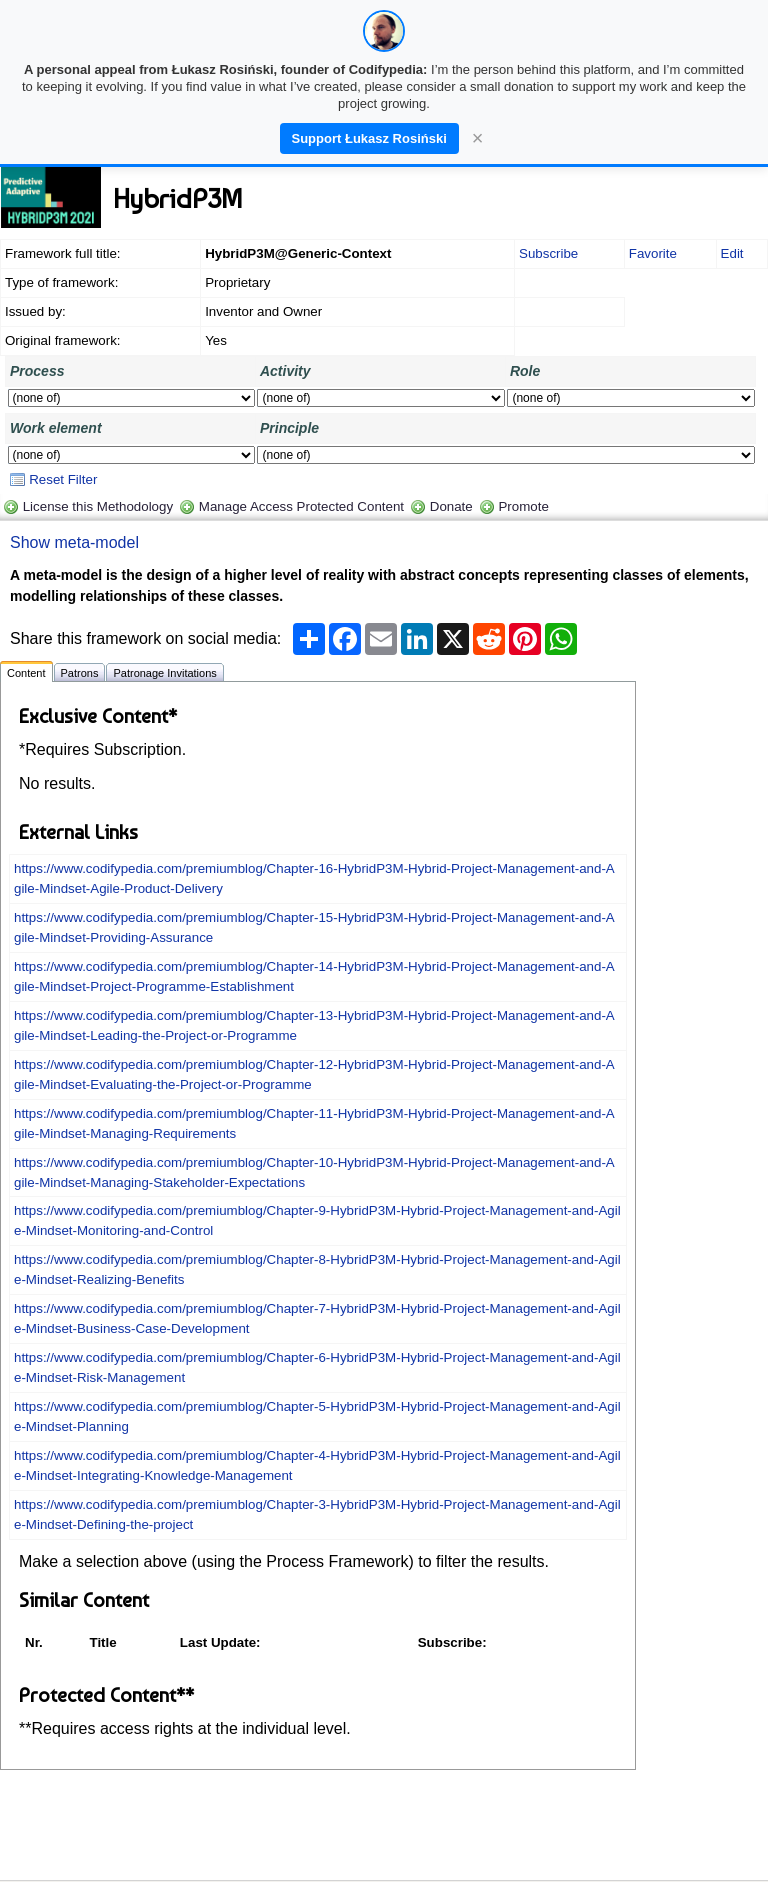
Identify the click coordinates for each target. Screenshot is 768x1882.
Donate (451, 506)
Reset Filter (54, 479)
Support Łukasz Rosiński (369, 138)
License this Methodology (98, 506)
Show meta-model (74, 542)
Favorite (653, 253)
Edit (732, 253)
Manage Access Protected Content (301, 506)
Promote (523, 506)
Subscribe (548, 253)
